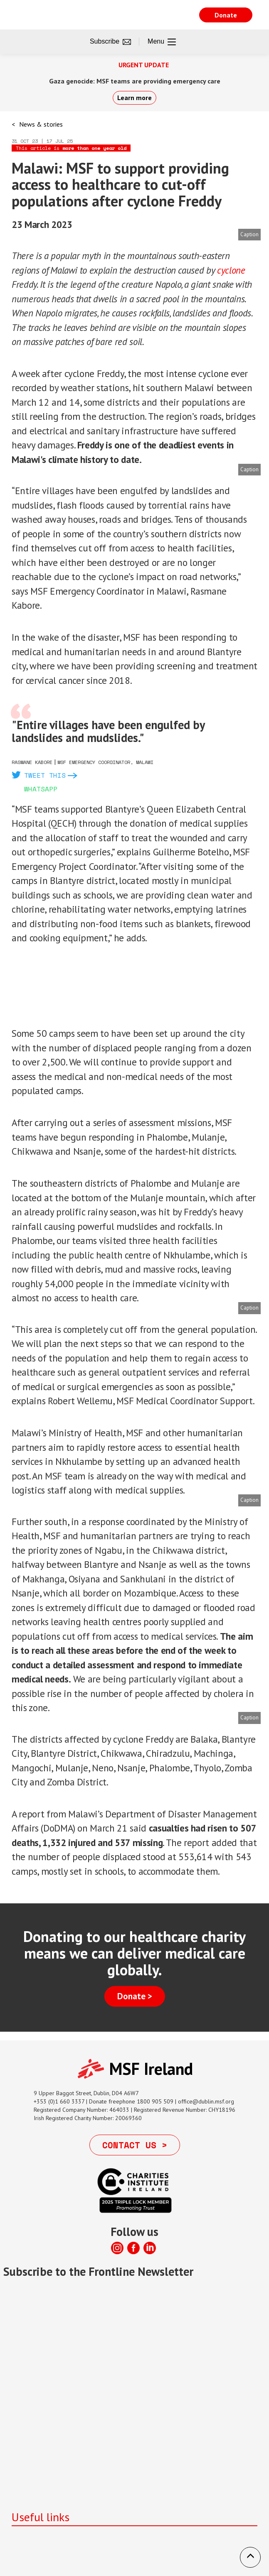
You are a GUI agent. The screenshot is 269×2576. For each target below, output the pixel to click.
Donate (226, 15)
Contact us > (134, 2145)
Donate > (134, 1996)
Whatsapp (40, 789)
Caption (249, 234)
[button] (250, 2557)
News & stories (41, 124)
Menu (162, 42)
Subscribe (110, 42)
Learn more (134, 97)
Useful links (40, 2517)
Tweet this (45, 775)
